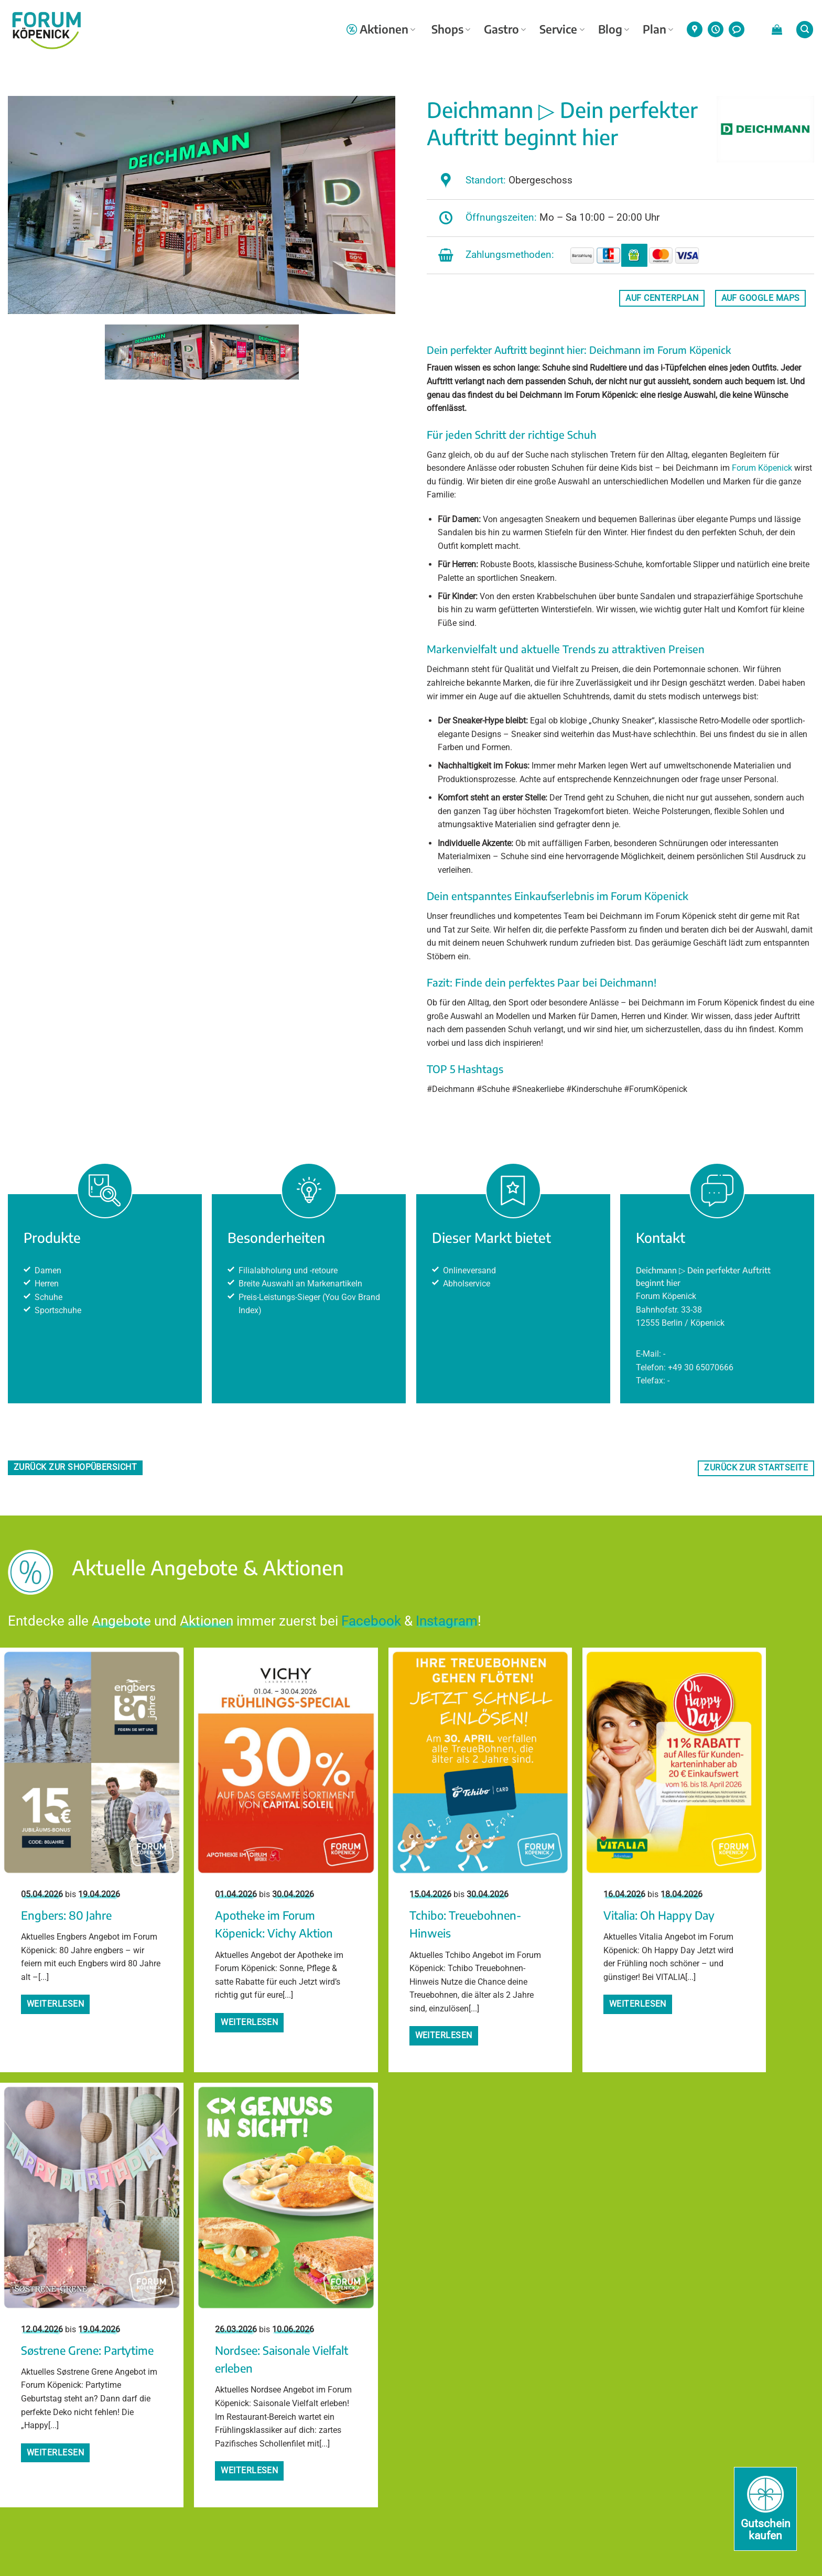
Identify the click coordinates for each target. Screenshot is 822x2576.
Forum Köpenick (762, 468)
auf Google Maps (760, 298)
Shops (450, 29)
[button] (777, 29)
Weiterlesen (55, 2004)
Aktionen (381, 29)
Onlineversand (469, 1270)
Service (561, 29)
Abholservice (466, 1284)
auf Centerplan (661, 298)
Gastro (505, 29)
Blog (613, 29)
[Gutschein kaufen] (765, 2509)
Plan (658, 29)
